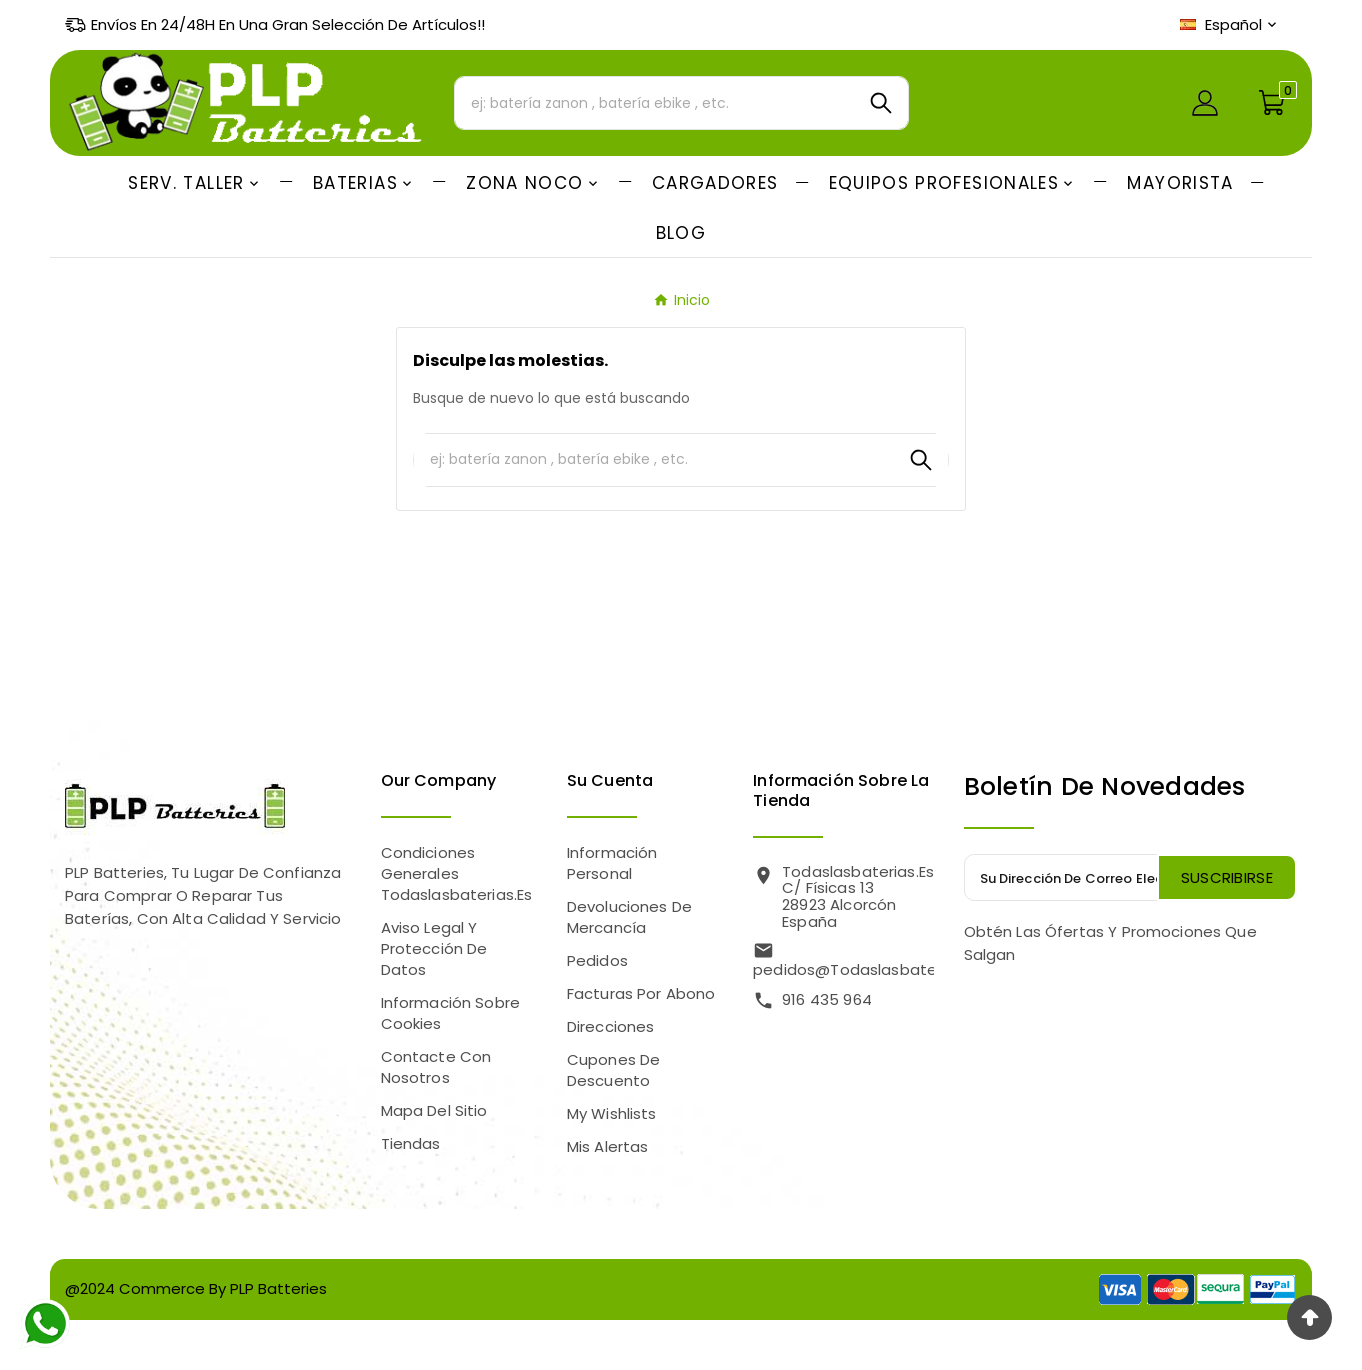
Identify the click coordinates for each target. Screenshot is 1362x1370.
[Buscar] (654, 103)
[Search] (881, 103)
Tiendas (411, 1143)
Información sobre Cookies (451, 1013)
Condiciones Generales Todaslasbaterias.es (457, 873)
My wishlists (612, 1113)
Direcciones (611, 1026)
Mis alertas (608, 1146)
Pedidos (597, 960)
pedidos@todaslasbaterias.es (867, 969)
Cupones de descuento (614, 1070)
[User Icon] (1205, 103)
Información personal (612, 863)
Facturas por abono (641, 993)
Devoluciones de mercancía (629, 917)
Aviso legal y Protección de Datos (434, 948)
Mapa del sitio (434, 1110)
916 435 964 (827, 999)
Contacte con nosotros (436, 1067)
